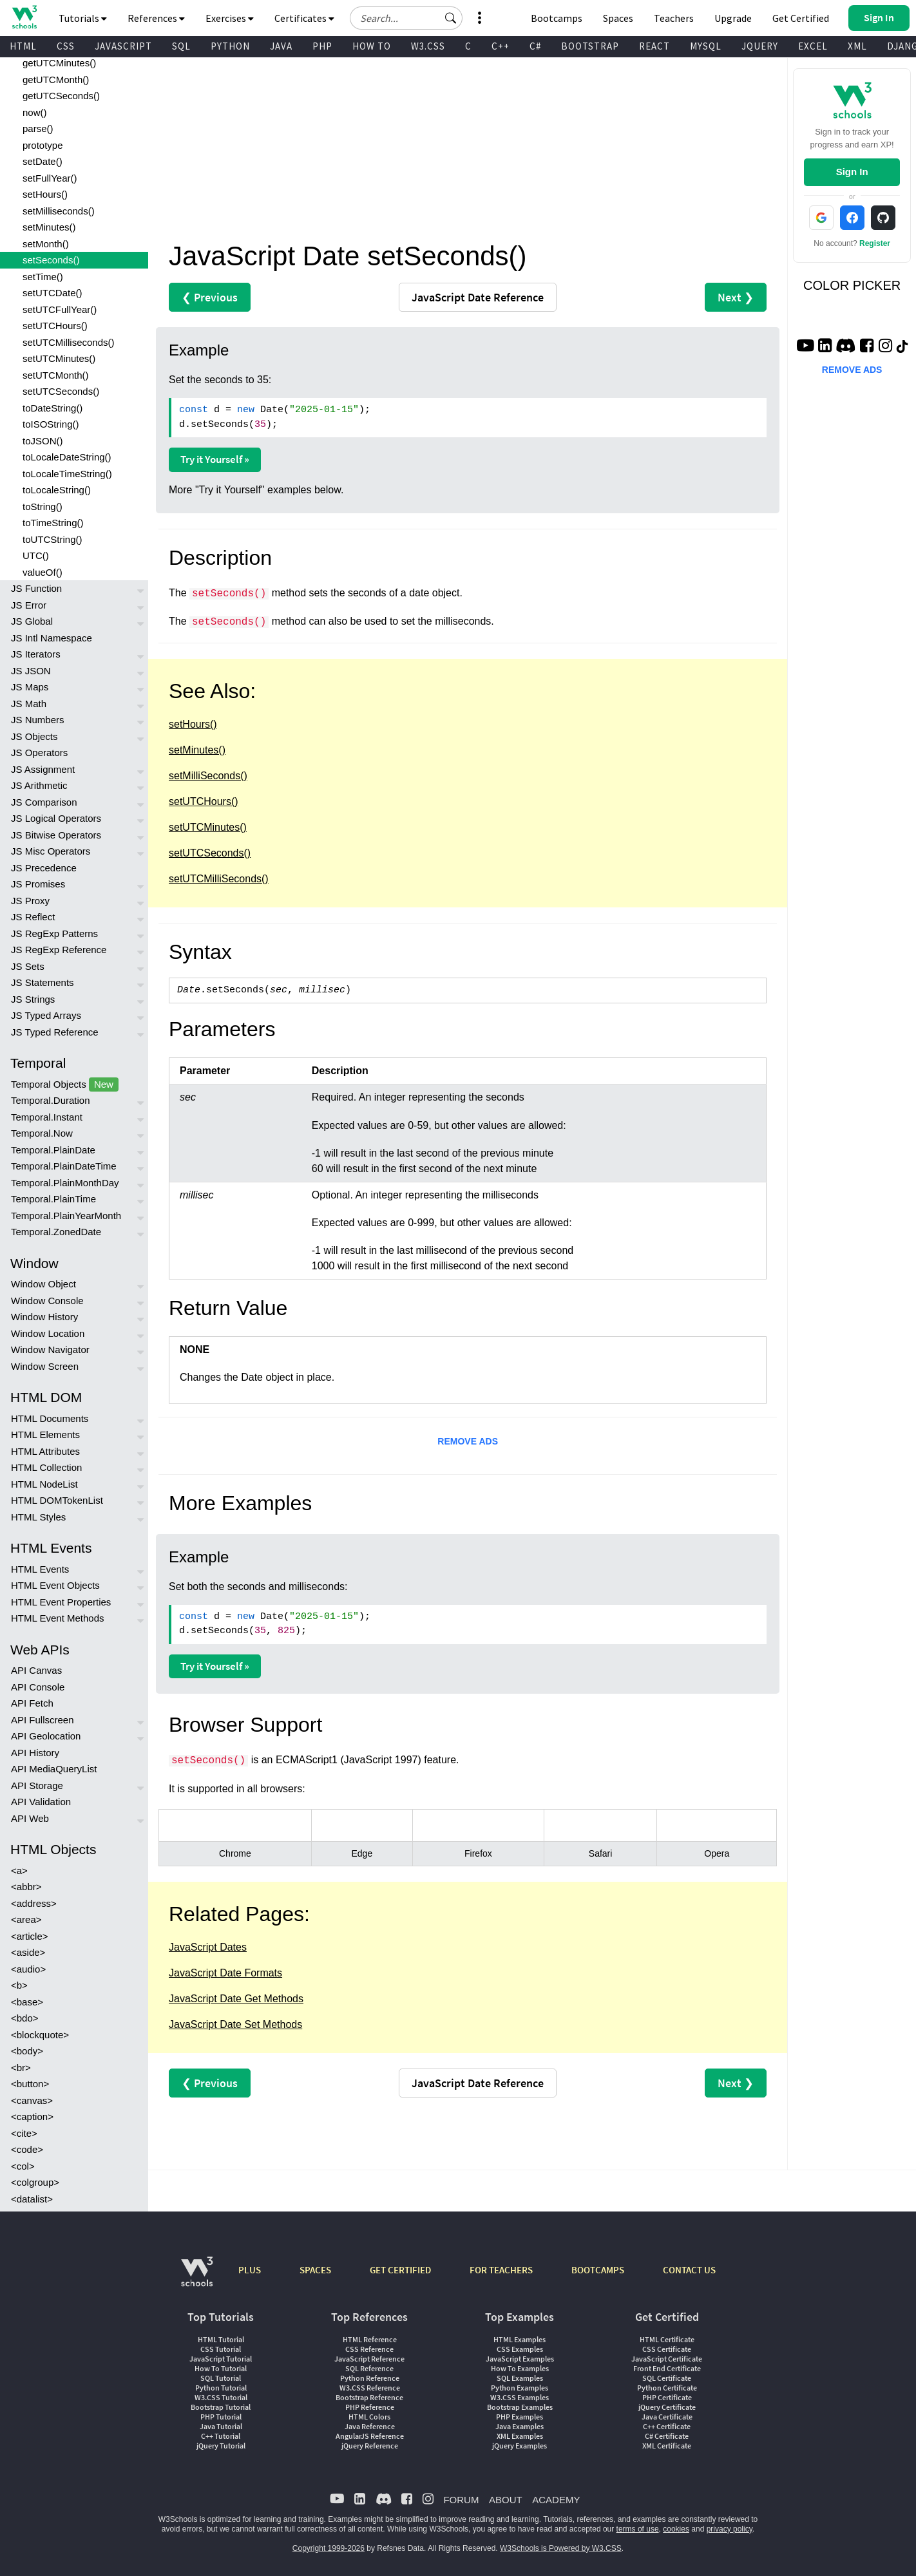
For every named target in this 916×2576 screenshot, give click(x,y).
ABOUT (505, 2499)
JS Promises (38, 883)
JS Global (32, 621)
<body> (27, 2050)
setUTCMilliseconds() (69, 342)
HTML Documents (49, 1418)
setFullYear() (50, 178)
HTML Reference (370, 2339)
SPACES (315, 2270)
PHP (322, 46)
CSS (66, 46)
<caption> (32, 2116)
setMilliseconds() (59, 210)
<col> (23, 2166)
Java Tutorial (221, 2426)
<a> (19, 1870)
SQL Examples (520, 2378)
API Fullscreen (42, 1719)
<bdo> (25, 2017)
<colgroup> (35, 2182)
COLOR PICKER (852, 285)
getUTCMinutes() (59, 62)
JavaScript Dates (208, 1947)
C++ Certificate (667, 2426)
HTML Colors (369, 2416)
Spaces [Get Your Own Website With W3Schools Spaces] (618, 18)
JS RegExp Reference (58, 949)
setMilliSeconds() (208, 775)
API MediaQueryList (54, 1768)
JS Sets (27, 966)
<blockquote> (40, 2034)
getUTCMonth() (56, 79)
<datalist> (32, 2198)
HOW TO (371, 46)
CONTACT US (689, 2270)
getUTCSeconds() (61, 95)
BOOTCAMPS (597, 2270)
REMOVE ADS (467, 1441)
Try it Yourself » (214, 459)
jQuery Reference (369, 2445)
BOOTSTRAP (590, 46)
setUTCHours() (55, 325)
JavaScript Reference (369, 2358)
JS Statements (42, 982)
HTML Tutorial (221, 2339)
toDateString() (52, 407)
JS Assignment (43, 769)
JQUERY (759, 46)
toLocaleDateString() (67, 456)
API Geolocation (46, 1735)
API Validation (41, 1801)
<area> (26, 1919)
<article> (29, 1936)
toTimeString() (53, 522)
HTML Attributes (45, 1451)
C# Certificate (667, 2436)
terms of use (637, 2528)
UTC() (36, 555)
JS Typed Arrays (46, 1015)
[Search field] (406, 18)
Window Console (47, 1300)
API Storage (37, 1785)
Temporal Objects (65, 1084)
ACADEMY (556, 2499)
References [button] (156, 18)
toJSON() (43, 440)
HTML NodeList (44, 1484)
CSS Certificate (666, 2349)
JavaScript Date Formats (225, 1972)
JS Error (28, 605)
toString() (42, 506)
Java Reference (370, 2426)
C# (535, 46)
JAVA (281, 46)
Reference (478, 297)
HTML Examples (519, 2339)
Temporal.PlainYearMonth (66, 1215)
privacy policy (729, 2528)
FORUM (461, 2499)
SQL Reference (369, 2368)
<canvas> (32, 2100)
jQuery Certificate (667, 2407)
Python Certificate (667, 2387)
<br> (21, 2067)
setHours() (45, 194)
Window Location (47, 1333)
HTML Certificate (667, 2339)
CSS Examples (520, 2349)
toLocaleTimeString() (67, 473)
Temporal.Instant (46, 1117)
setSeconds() (51, 259)
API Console (37, 1686)
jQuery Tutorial (220, 2445)
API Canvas (36, 1670)
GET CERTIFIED (400, 2270)
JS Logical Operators (56, 818)
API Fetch (32, 1703)
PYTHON (230, 46)
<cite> (24, 2133)
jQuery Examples (519, 2445)
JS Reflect (33, 916)
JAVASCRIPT (123, 46)
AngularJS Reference (370, 2436)
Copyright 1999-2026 (328, 2548)
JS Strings (33, 999)
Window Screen (45, 1366)
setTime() (43, 276)
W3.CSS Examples (519, 2397)
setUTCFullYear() (60, 309)
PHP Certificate (667, 2397)
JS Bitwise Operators (56, 834)
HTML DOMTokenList (57, 1500)
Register (874, 243)
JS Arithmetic (39, 785)
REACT (654, 46)
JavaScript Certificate (666, 2358)
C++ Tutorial (220, 2436)
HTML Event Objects (55, 1585)
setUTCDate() (52, 292)
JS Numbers (37, 719)
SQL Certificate (666, 2378)
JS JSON (31, 670)
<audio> (28, 1969)
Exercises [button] (229, 18)
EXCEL (813, 46)
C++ (500, 46)
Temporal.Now (42, 1133)
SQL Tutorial (220, 2378)
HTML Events (40, 1569)
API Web (30, 1818)
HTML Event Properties (61, 1601)
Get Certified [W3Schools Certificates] (800, 18)
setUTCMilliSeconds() (219, 878)
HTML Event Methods (57, 1618)
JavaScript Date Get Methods (236, 1998)
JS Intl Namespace (51, 637)
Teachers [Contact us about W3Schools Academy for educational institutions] (674, 18)
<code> (27, 2149)
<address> (34, 1903)
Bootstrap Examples (520, 2407)
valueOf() (42, 572)
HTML (23, 46)
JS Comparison (44, 802)
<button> (30, 2083)
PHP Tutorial (221, 2416)
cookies (676, 2528)
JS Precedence (44, 867)
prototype (43, 145)
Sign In (852, 171)
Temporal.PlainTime (53, 1198)
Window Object (43, 1283)
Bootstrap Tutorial (221, 2407)
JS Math (28, 703)
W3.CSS (428, 46)
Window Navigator (50, 1349)
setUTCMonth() (56, 375)
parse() (38, 128)
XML (857, 46)
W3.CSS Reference (369, 2387)
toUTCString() (52, 539)
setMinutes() (49, 227)
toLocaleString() (57, 489)
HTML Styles (38, 1516)
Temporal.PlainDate (53, 1149)
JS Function (36, 588)
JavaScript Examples (520, 2358)
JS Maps (29, 686)
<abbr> (26, 1886)
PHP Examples (519, 2416)
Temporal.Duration (50, 1100)
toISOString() (51, 424)
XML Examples (520, 2436)
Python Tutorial (221, 2387)
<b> (19, 1985)
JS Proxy (30, 900)
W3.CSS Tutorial (221, 2397)
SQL (181, 46)
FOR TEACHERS (501, 2270)
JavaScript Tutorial (220, 2358)
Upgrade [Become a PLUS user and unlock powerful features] (733, 18)
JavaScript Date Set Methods (235, 2024)
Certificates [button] (304, 18)
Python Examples (519, 2387)
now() (35, 112)
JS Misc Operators (50, 851)
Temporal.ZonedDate (56, 1231)
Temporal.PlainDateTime (64, 1165)
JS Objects (34, 736)
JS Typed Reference (55, 1032)
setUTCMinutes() (59, 358)
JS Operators (39, 752)
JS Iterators (36, 654)
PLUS (249, 2270)
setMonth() (46, 243)
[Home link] (24, 17)
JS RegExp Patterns (54, 933)
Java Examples (519, 2426)
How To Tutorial (221, 2368)
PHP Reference (369, 2407)
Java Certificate (667, 2416)
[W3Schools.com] (197, 2278)
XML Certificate (666, 2445)
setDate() (42, 161)
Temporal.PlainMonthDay (65, 1182)
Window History (44, 1316)
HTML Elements (45, 1434)
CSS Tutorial (220, 2349)
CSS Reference (369, 2349)
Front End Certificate (667, 2368)
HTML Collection (46, 1467)
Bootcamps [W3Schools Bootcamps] (556, 18)
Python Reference (369, 2378)
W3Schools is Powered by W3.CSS (561, 2548)
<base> (27, 2001)
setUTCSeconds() (61, 391)
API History (35, 1752)
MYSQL (705, 46)
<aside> (28, 1952)
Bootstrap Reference (369, 2397)
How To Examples (520, 2368)
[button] (451, 18)
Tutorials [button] (83, 18)
